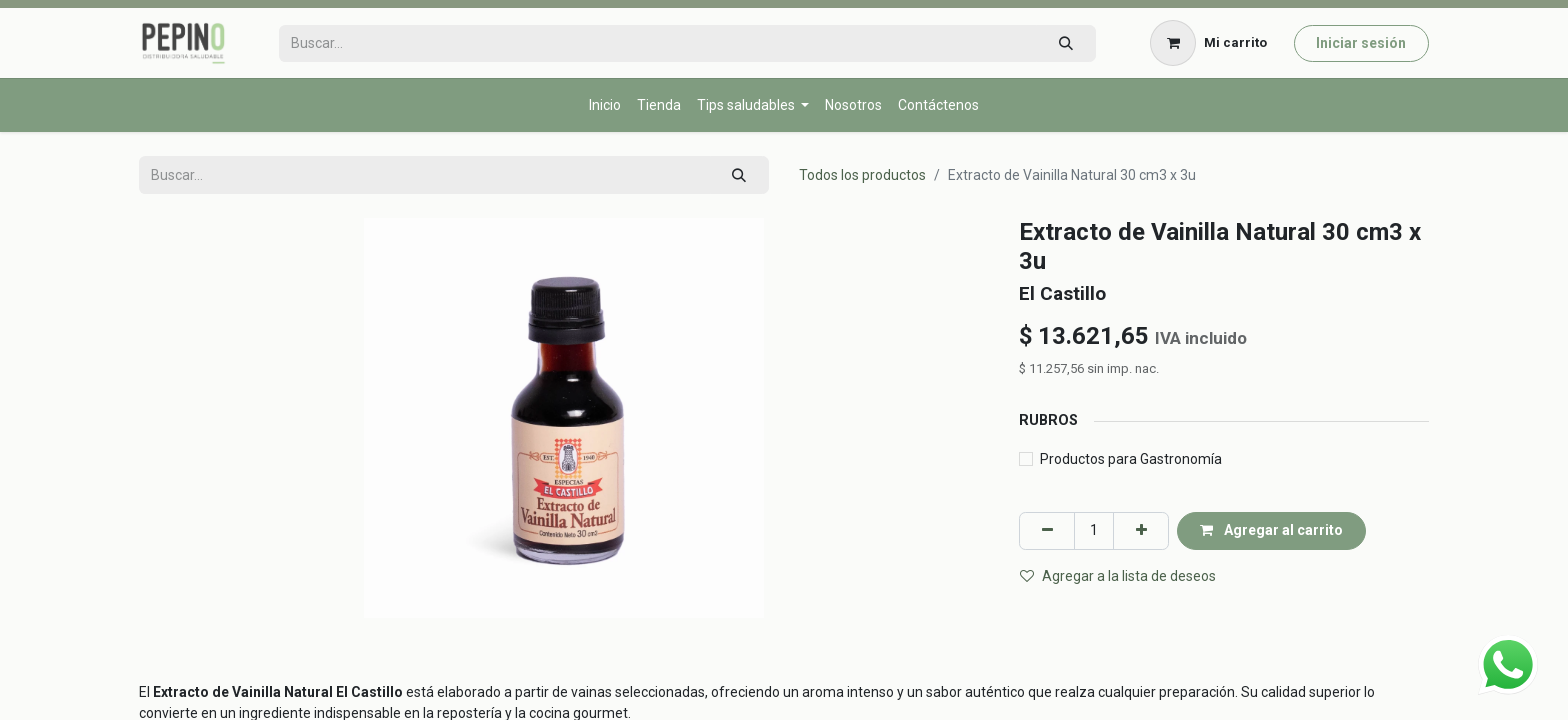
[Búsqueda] (1065, 43)
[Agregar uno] (1141, 530)
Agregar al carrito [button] (1271, 530)
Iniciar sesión (1361, 43)
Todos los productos (862, 175)
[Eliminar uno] (1047, 530)
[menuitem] (605, 105)
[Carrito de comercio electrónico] (1209, 43)
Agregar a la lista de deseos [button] (1118, 576)
